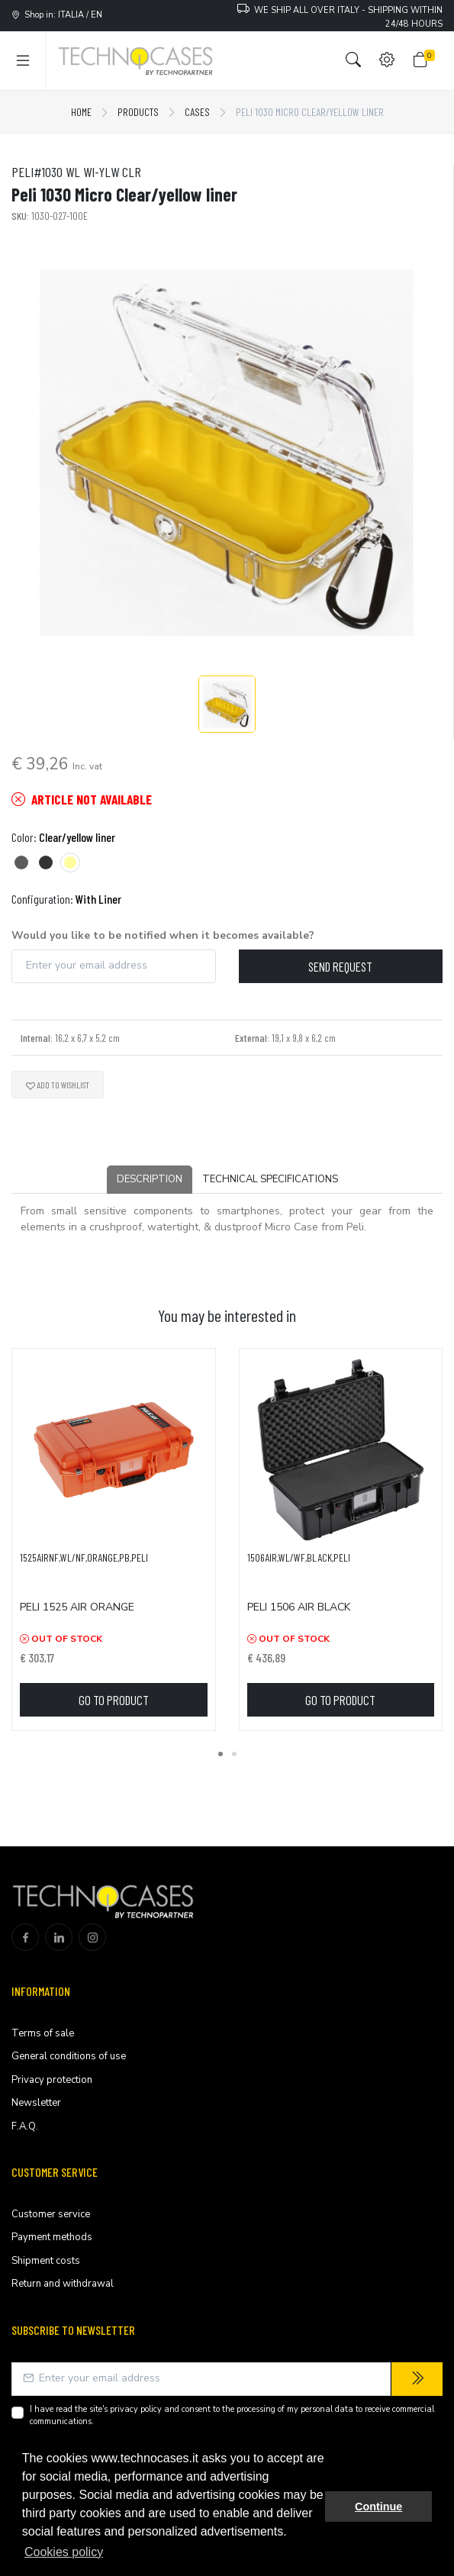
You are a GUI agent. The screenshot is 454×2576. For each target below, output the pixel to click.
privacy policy (136, 2409)
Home (81, 111)
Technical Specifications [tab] (270, 1179)
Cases (197, 111)
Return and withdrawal (62, 2284)
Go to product (114, 1699)
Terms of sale (42, 2033)
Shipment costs (45, 2261)
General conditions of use (68, 2056)
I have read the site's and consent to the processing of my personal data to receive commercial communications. (232, 2416)
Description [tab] (149, 1179)
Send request (340, 966)
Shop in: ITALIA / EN (56, 15)
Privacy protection (51, 2080)
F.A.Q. (24, 2126)
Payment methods (51, 2237)
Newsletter (36, 2103)
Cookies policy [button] (63, 2551)
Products (138, 111)
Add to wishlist (57, 1084)
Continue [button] (378, 2506)
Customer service (50, 2214)
